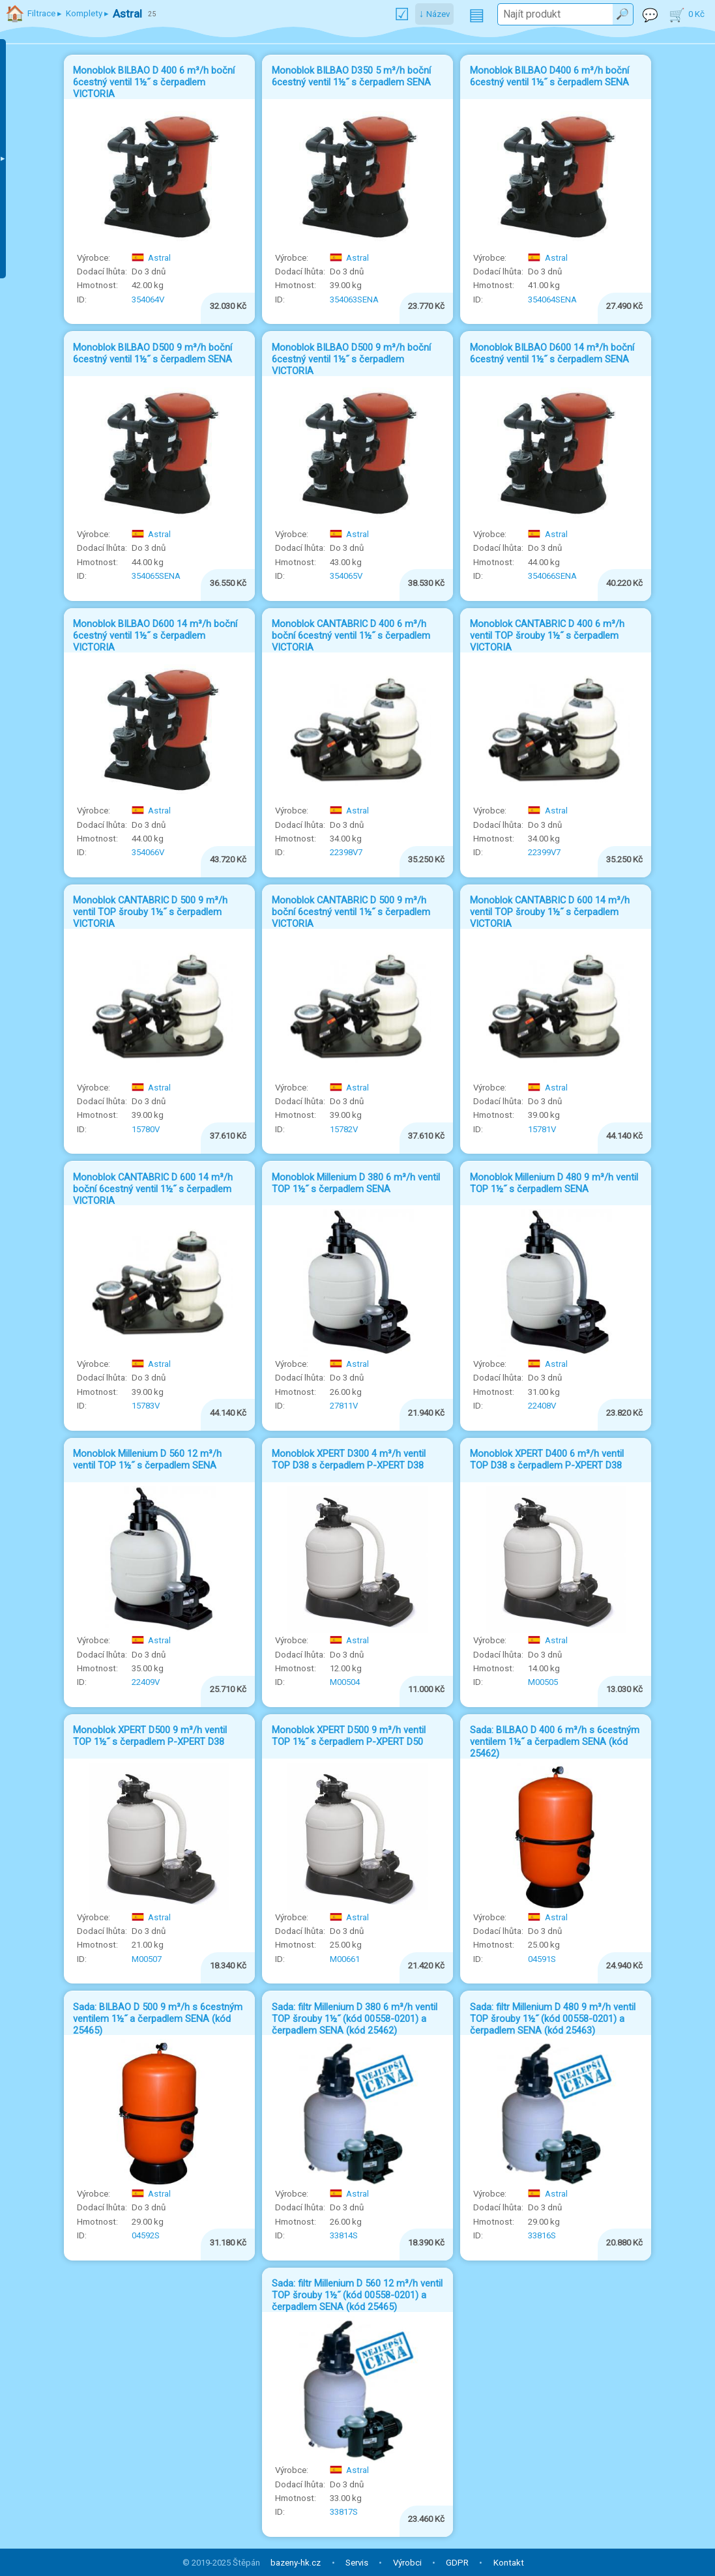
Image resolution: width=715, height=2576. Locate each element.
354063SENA (354, 299)
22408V (542, 1406)
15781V (542, 1129)
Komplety (84, 13)
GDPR (457, 2563)
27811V (344, 1406)
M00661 (345, 1959)
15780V (146, 1129)
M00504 (345, 1682)
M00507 (147, 1959)
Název (438, 14)
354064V (148, 299)
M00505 (543, 1682)
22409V (146, 1682)
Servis (356, 2563)
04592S (146, 2235)
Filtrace (41, 13)
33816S (542, 2235)
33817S (344, 2512)
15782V (344, 1129)
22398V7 (346, 852)
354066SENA (552, 576)
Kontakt (508, 2563)
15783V (146, 1406)
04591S (542, 1959)
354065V (346, 576)
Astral (151, 258)
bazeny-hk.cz (295, 2563)
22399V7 (544, 852)
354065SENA (156, 576)
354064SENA (552, 299)
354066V (148, 852)
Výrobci (407, 2563)
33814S (344, 2235)
